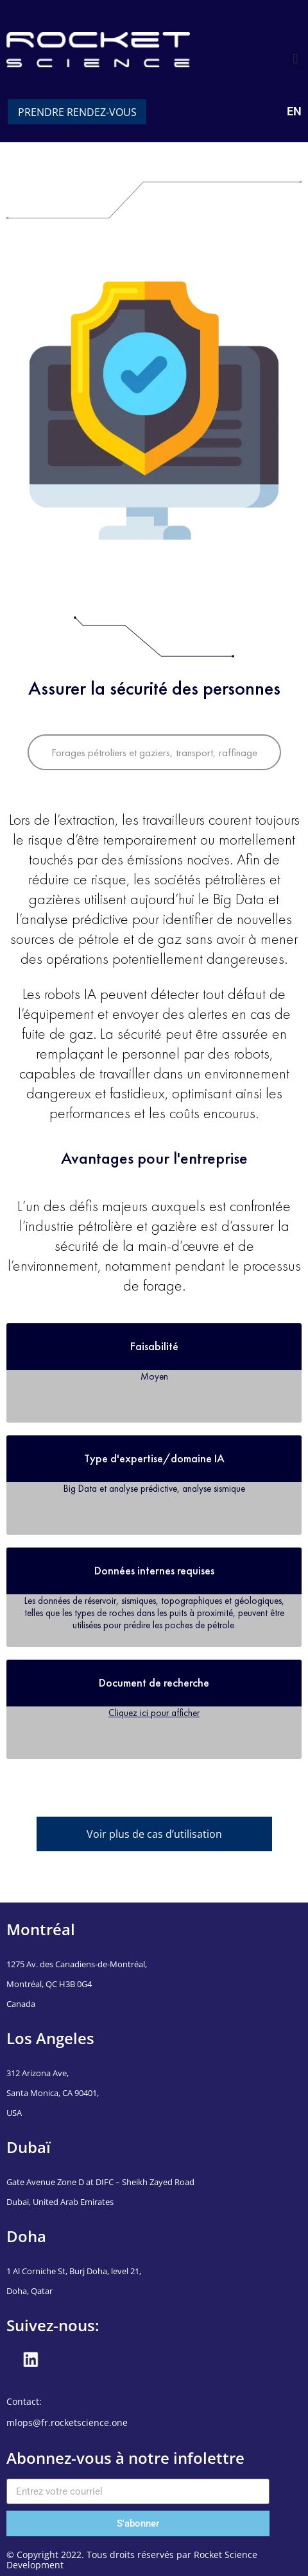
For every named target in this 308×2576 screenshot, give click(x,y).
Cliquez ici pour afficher (154, 1712)
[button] (295, 58)
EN (294, 111)
